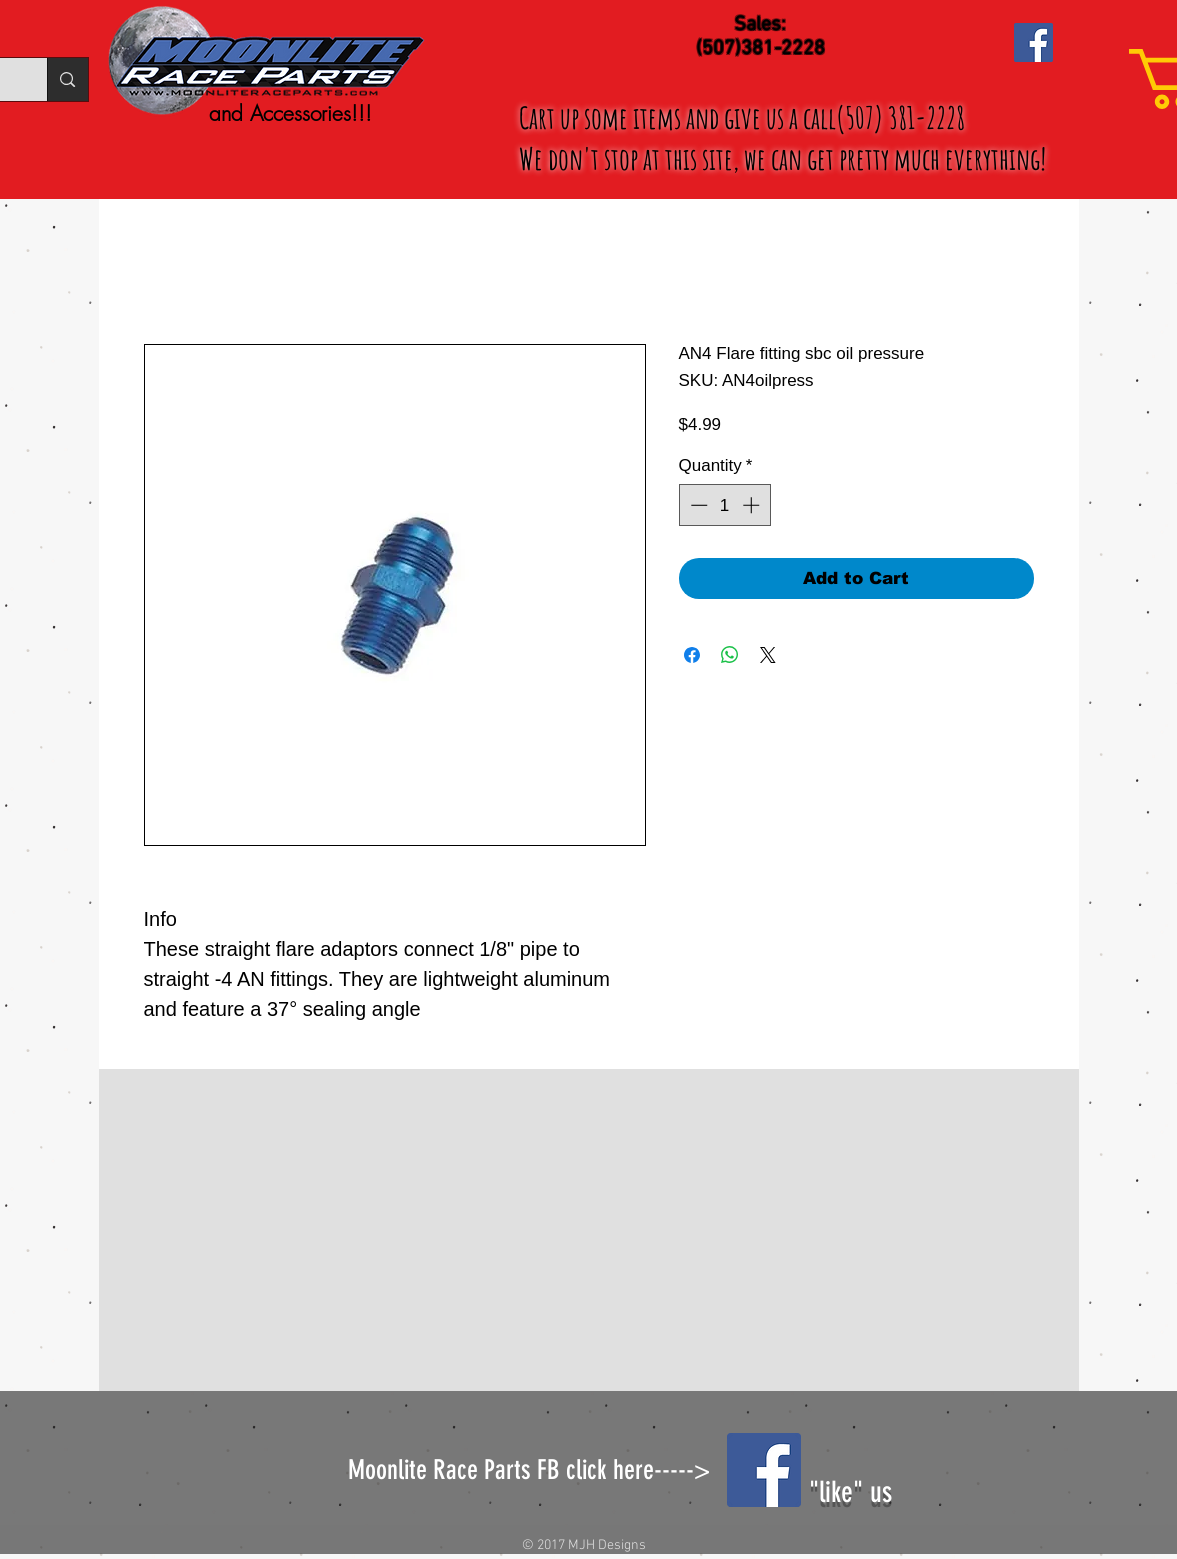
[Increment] (753, 505)
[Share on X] (768, 655)
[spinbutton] (724, 505)
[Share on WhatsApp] (730, 655)
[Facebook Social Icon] (1033, 42)
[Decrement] (697, 505)
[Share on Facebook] (692, 655)
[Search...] (67, 79)
